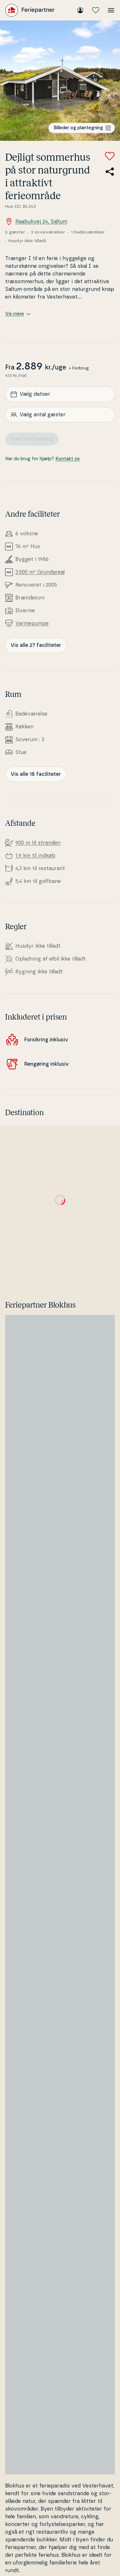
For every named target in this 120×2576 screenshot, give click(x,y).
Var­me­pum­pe (32, 623)
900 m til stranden (37, 842)
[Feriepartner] (30, 10)
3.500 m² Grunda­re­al (40, 572)
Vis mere (17, 314)
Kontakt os (67, 459)
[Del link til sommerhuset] (110, 171)
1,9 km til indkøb (35, 855)
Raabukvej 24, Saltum (36, 221)
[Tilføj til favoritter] (110, 156)
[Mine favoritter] (95, 10)
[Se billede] (60, 81)
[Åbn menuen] (111, 10)
